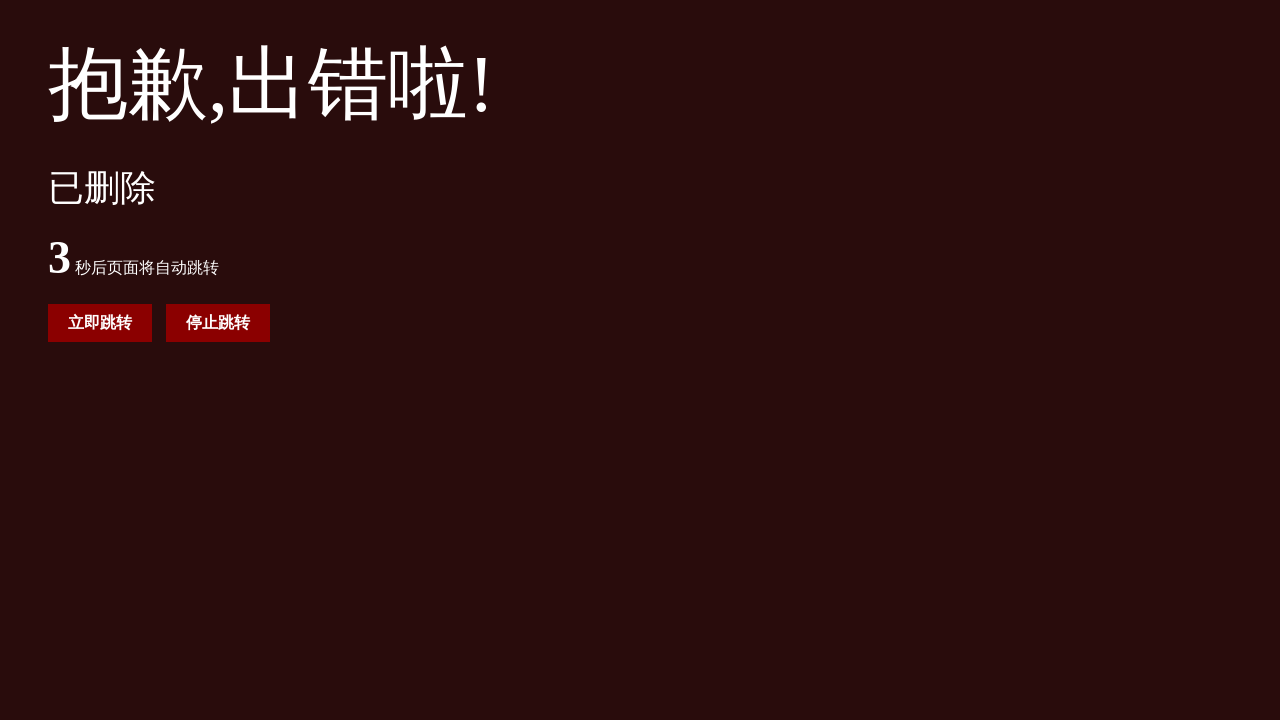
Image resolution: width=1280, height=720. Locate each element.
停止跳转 (218, 322)
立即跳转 (100, 322)
